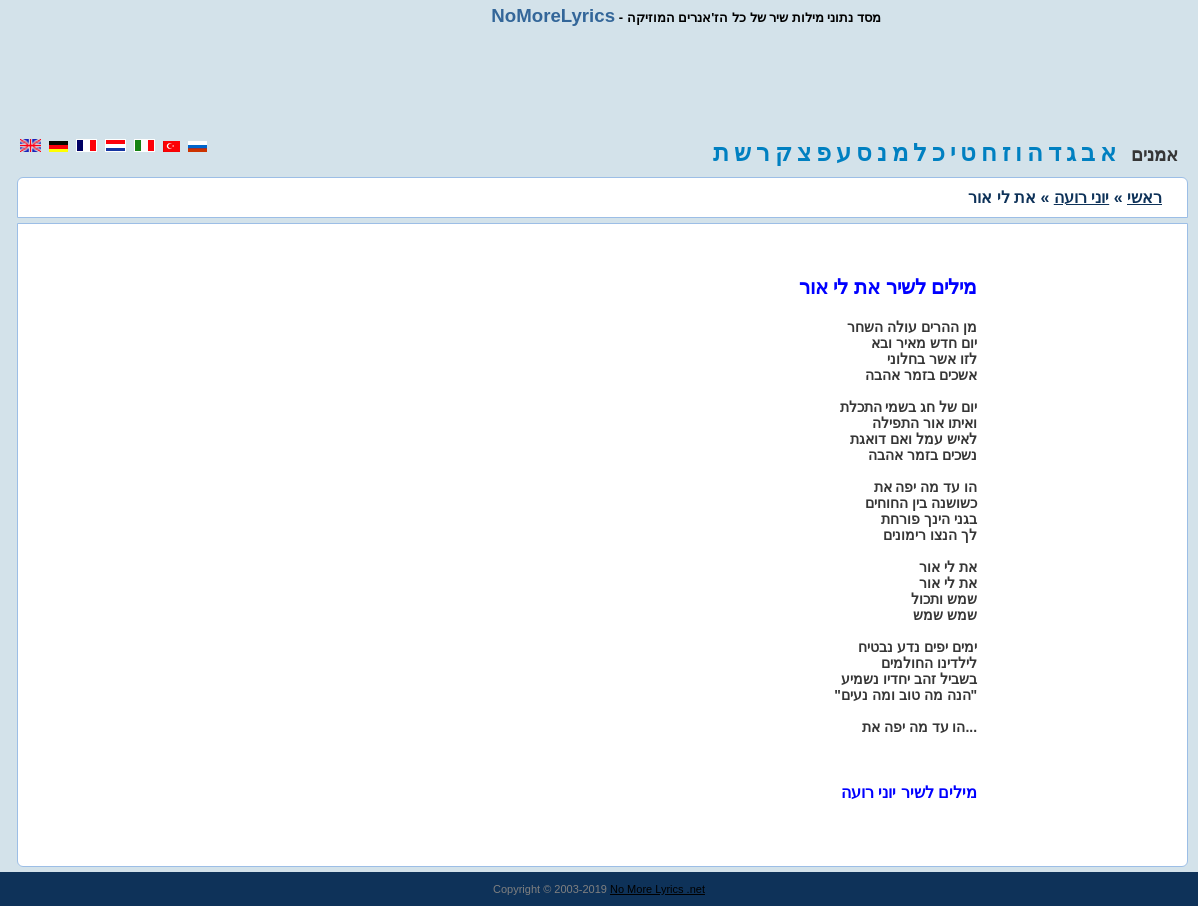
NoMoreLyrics (553, 15)
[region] (599, 82)
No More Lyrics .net (657, 889)
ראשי (1144, 197)
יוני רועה (1081, 197)
